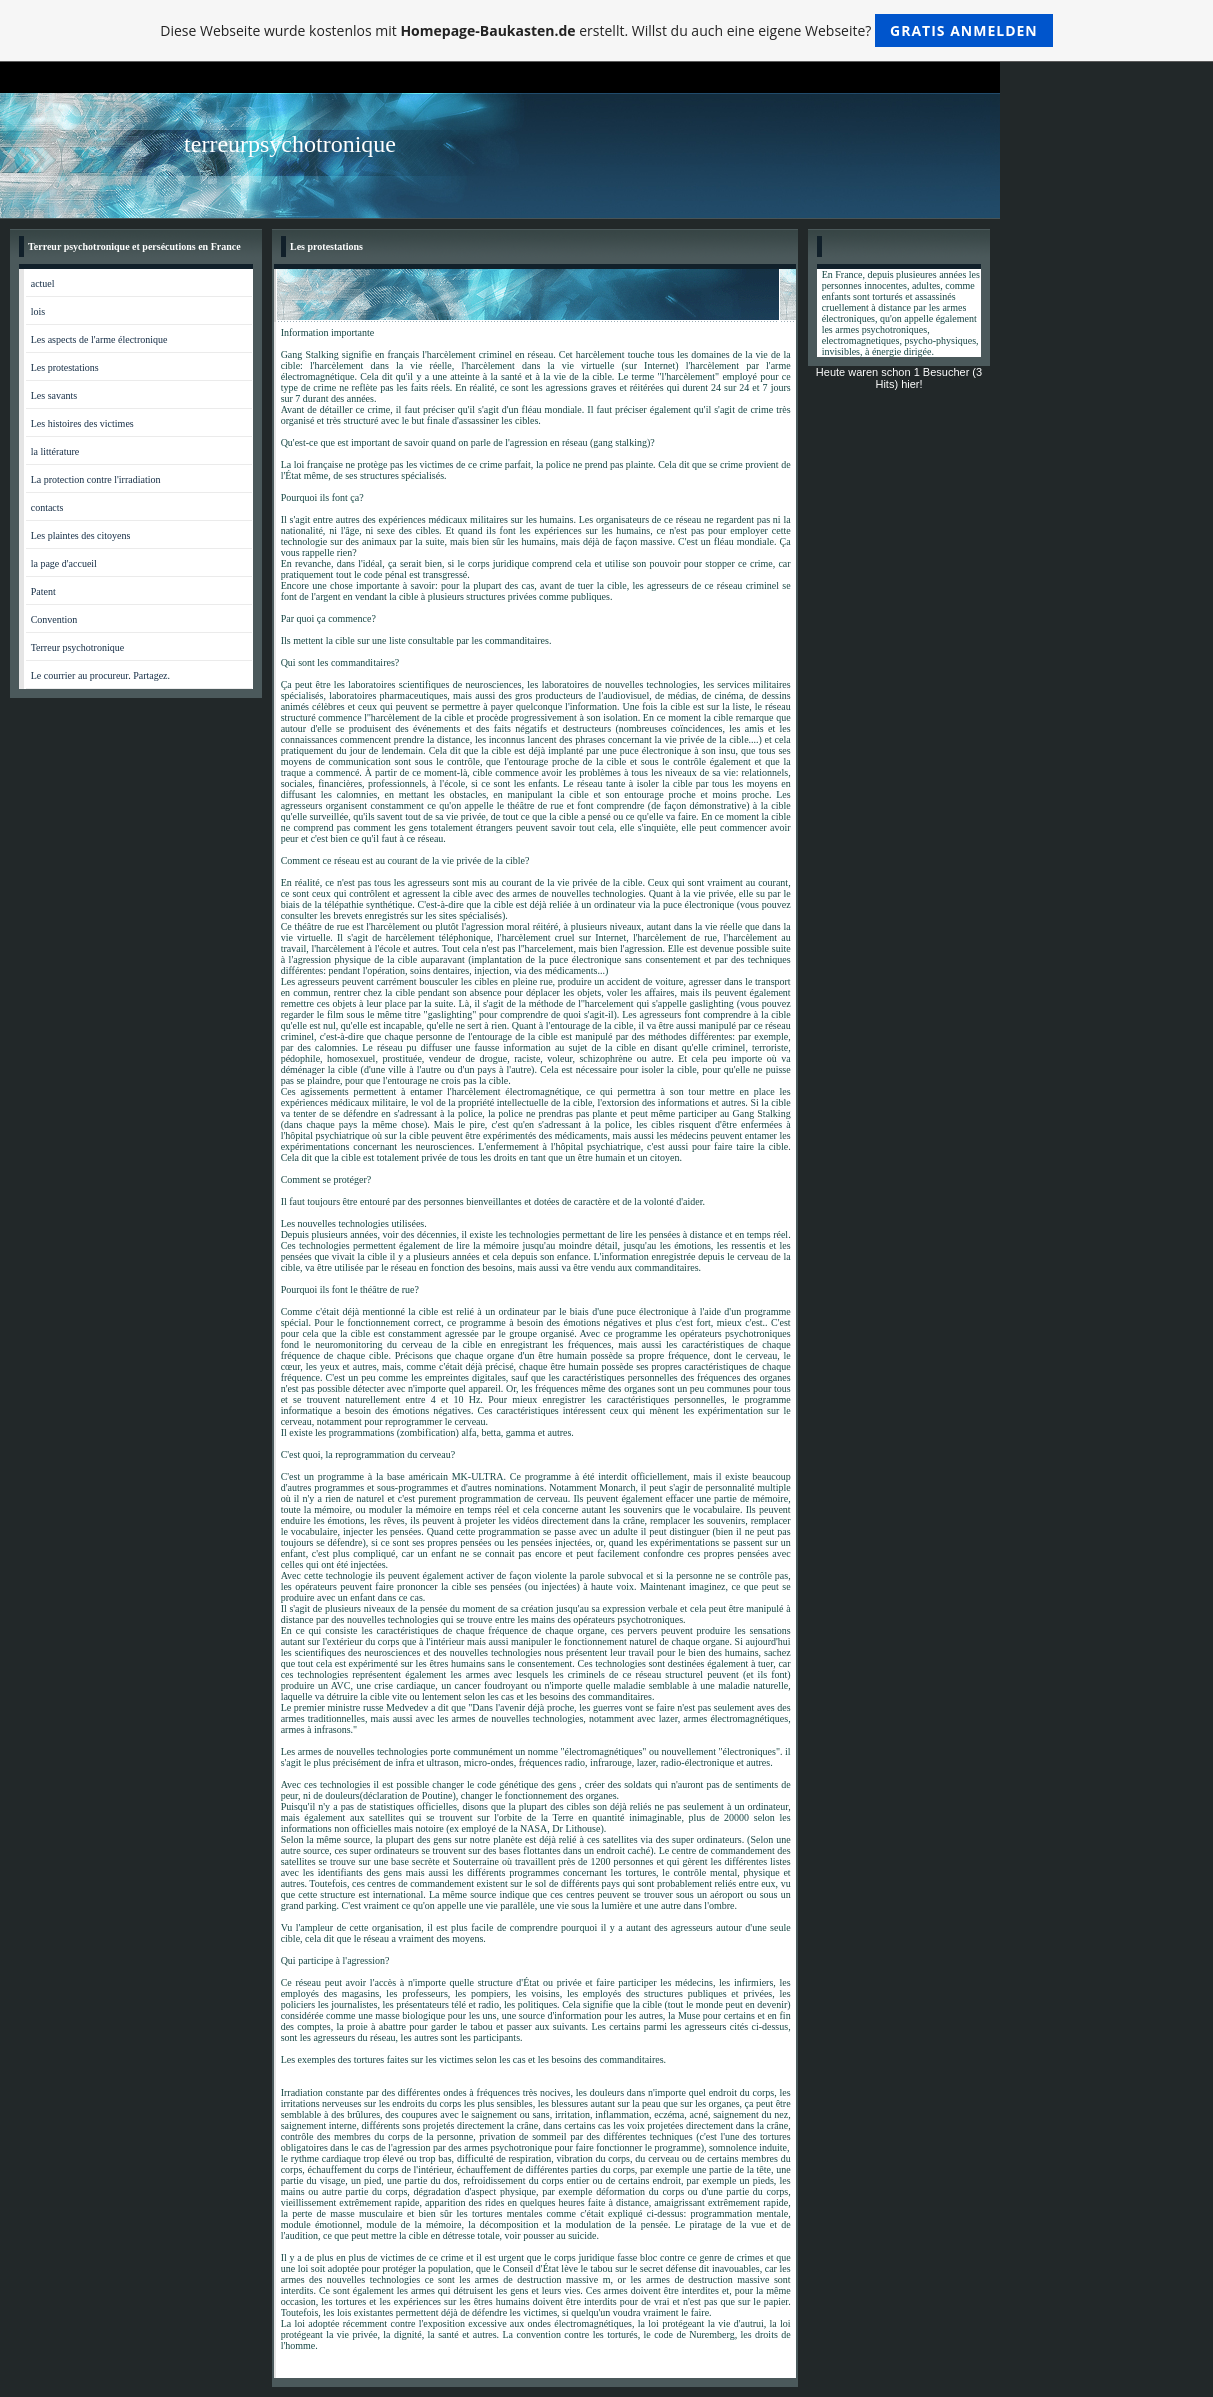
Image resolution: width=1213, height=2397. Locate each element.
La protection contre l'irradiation (96, 479)
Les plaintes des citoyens (81, 535)
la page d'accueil (64, 563)
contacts (47, 507)
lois (38, 311)
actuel (43, 283)
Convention (54, 619)
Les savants (54, 395)
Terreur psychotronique (77, 647)
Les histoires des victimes (82, 423)
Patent (43, 591)
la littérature (55, 451)
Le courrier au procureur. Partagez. (100, 675)
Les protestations (65, 367)
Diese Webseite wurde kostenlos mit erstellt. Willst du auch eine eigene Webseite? (606, 30)
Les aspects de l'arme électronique (99, 339)
